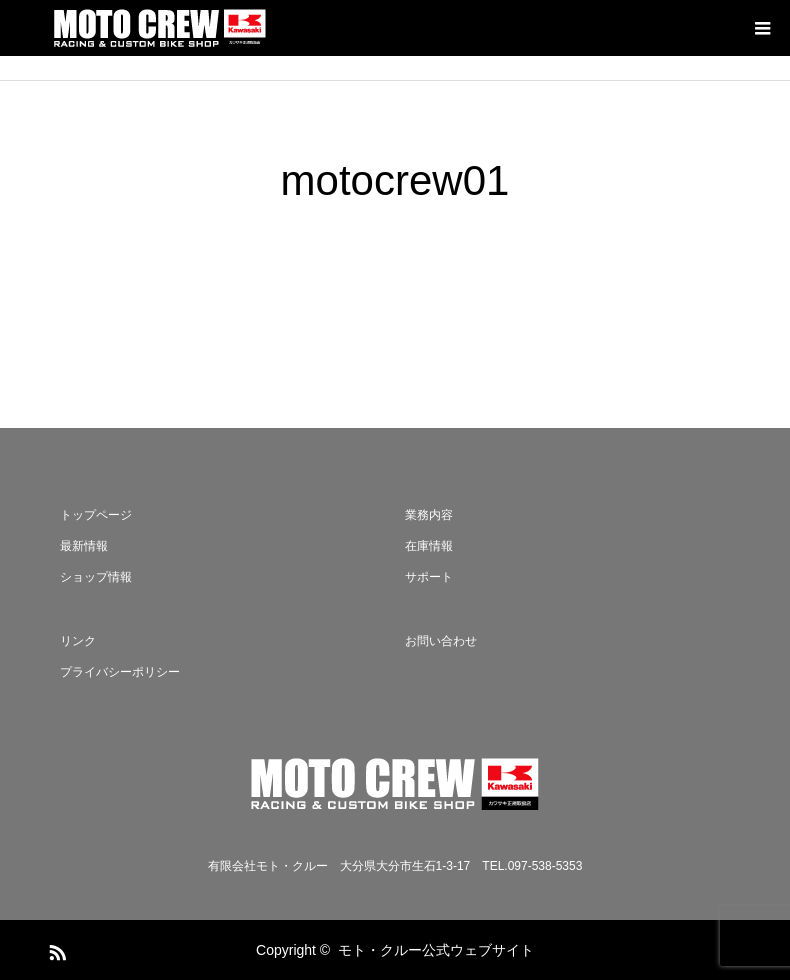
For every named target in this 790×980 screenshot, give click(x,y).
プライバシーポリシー (120, 672)
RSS (55, 949)
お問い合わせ (441, 641)
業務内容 (429, 515)
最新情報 (84, 546)
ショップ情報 (96, 577)
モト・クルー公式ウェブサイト (436, 950)
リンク (78, 641)
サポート (429, 577)
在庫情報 (429, 546)
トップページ (96, 515)
